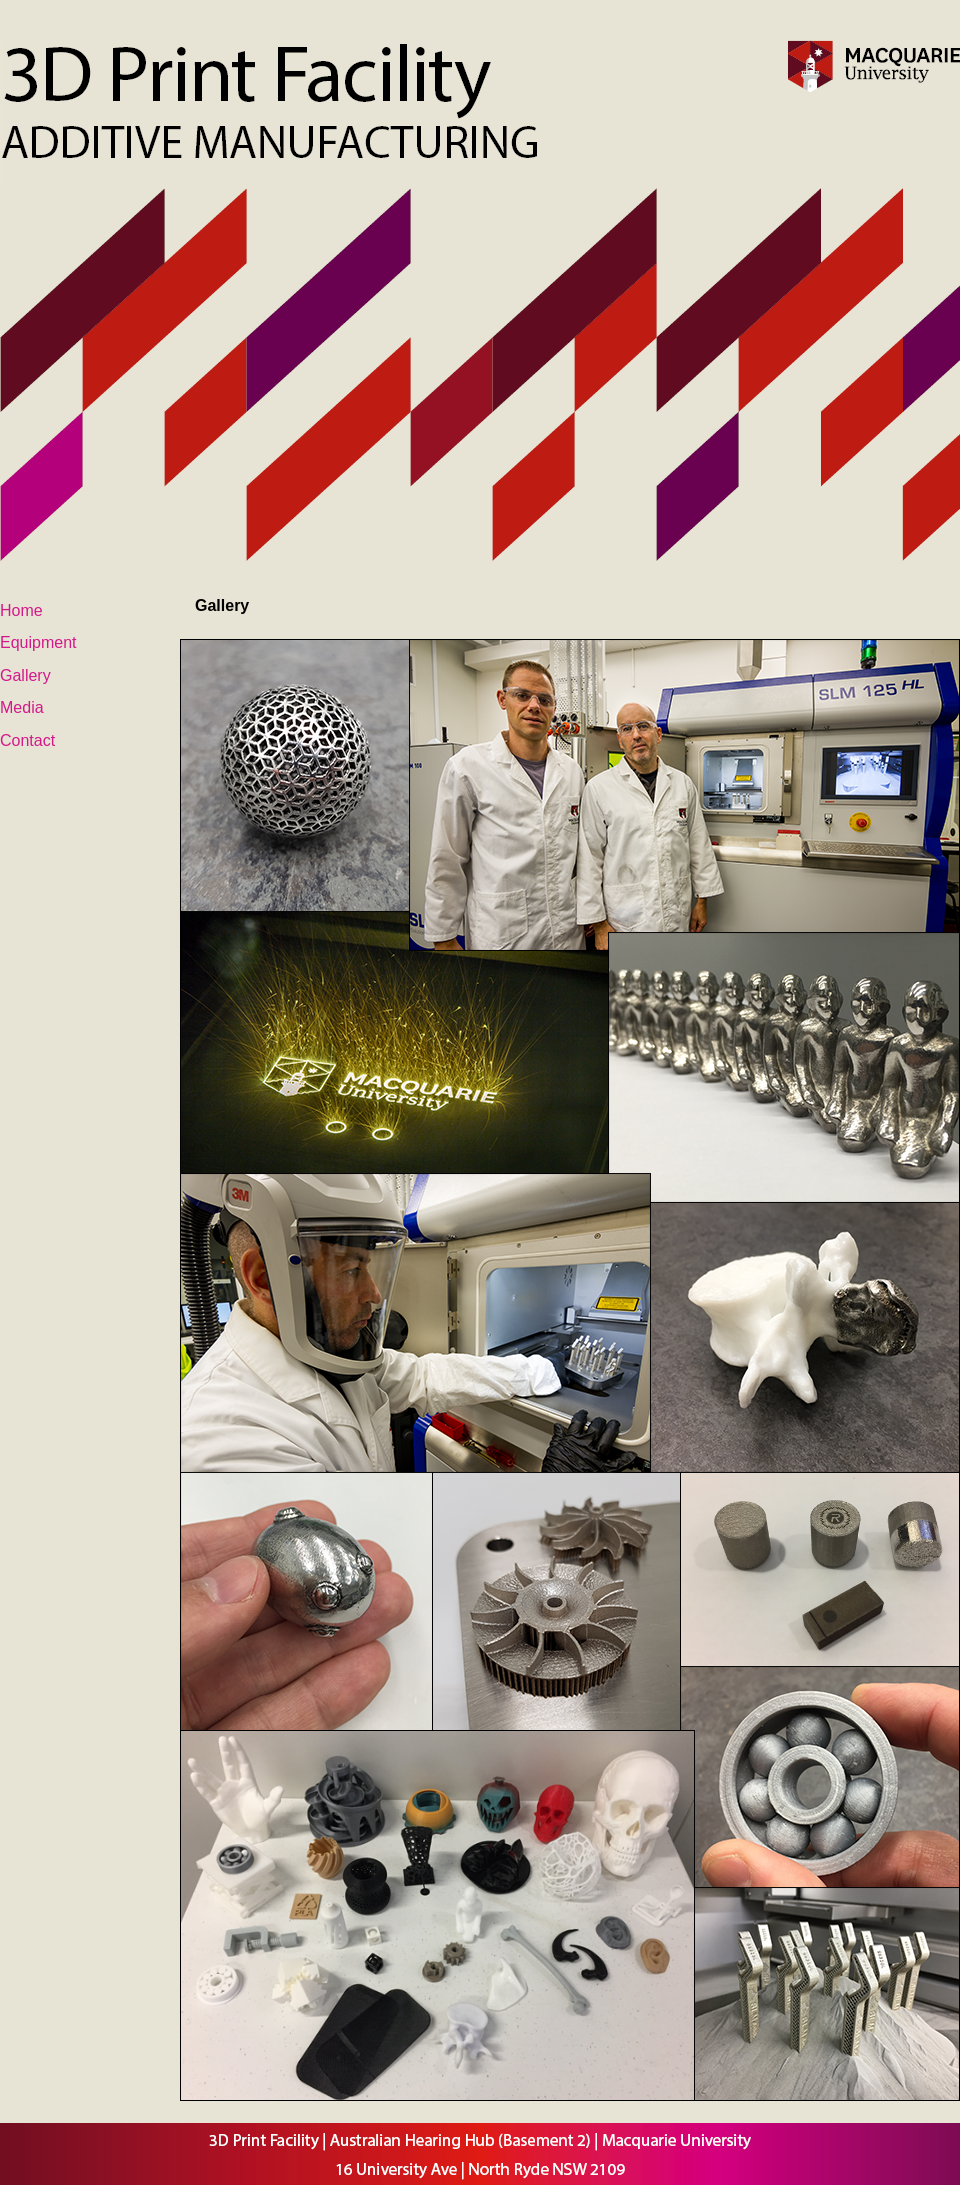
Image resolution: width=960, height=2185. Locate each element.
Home (21, 610)
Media (22, 707)
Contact (27, 740)
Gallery (25, 675)
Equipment (38, 642)
